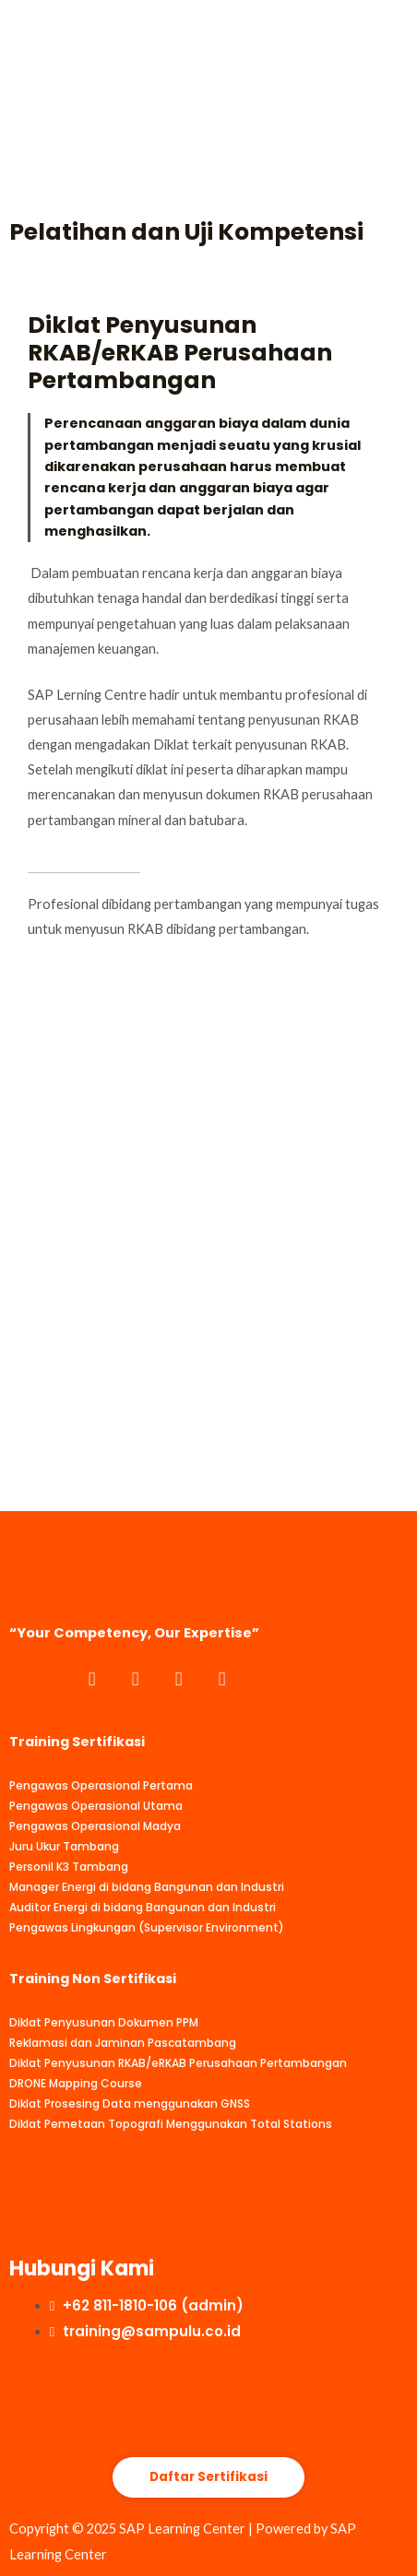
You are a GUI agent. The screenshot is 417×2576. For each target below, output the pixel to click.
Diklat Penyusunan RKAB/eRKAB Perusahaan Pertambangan (178, 2063)
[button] (208, 2478)
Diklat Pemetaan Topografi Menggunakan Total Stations (170, 2124)
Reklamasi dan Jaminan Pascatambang (122, 2042)
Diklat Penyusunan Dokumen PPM (103, 2022)
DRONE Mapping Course (75, 2083)
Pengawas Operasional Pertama (101, 1785)
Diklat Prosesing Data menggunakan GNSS (129, 2103)
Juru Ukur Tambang (64, 1846)
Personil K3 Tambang (68, 1866)
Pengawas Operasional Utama (96, 1806)
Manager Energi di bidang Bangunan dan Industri (146, 1887)
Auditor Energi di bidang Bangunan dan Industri (142, 1907)
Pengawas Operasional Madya (95, 1826)
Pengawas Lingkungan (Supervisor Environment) (146, 1927)
